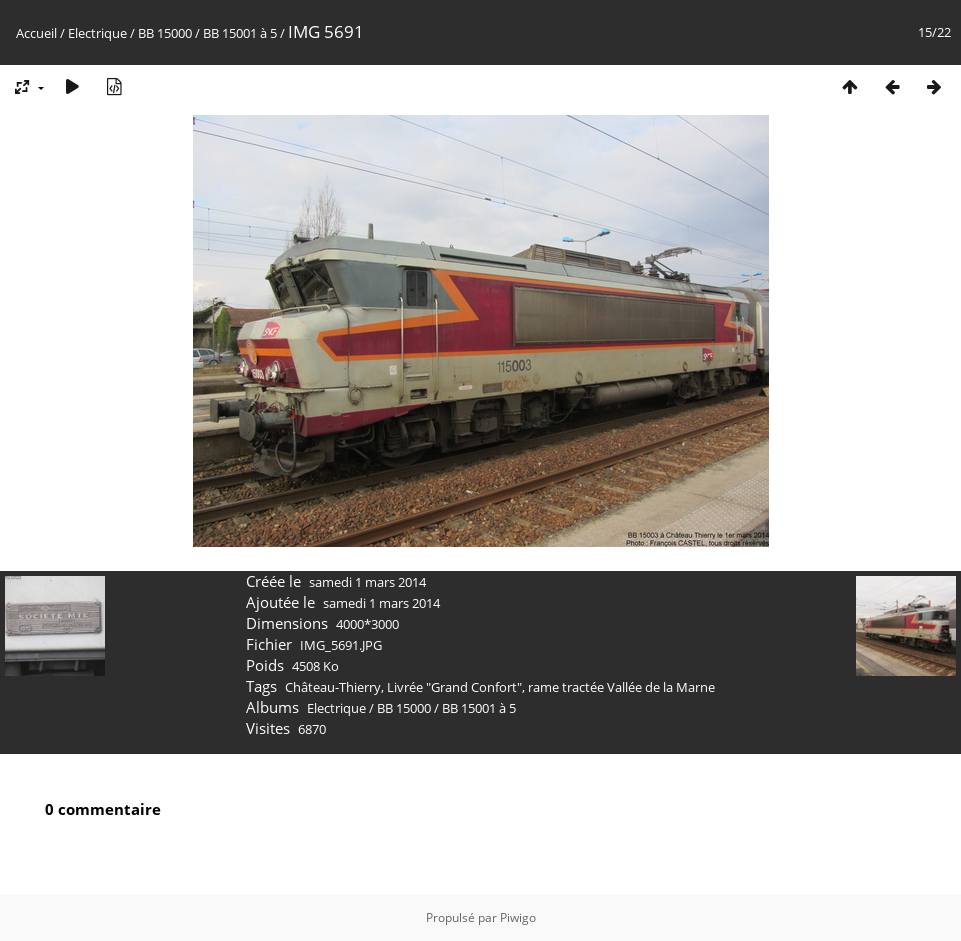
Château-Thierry (333, 687)
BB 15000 (165, 33)
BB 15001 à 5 (240, 33)
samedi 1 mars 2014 (367, 582)
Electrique (97, 33)
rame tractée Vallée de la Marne (621, 687)
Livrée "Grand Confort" (454, 687)
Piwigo (518, 917)
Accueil (36, 33)
